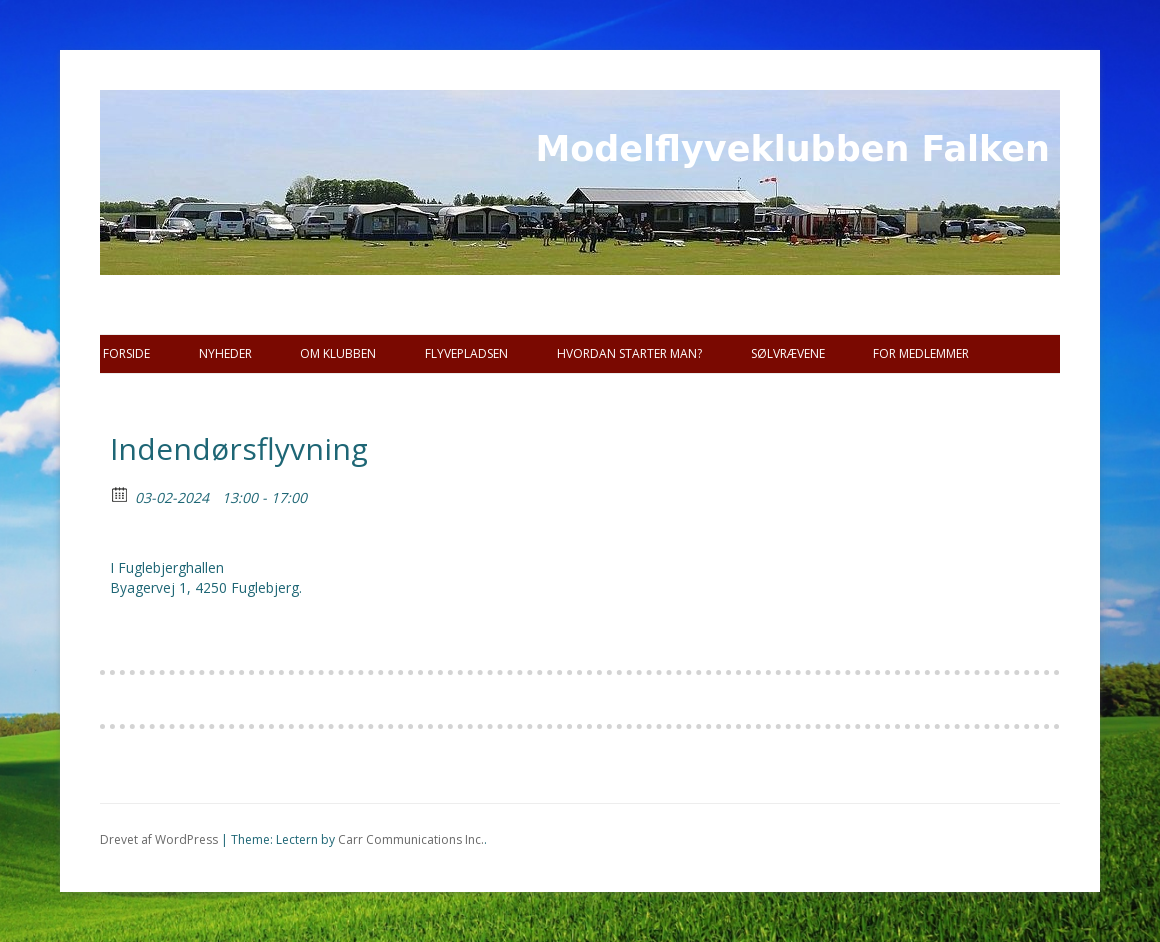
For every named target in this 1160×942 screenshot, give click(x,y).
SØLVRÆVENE (788, 353)
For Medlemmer (921, 353)
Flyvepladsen (466, 353)
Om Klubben (338, 353)
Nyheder (225, 353)
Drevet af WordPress (159, 839)
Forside (126, 353)
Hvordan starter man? (629, 353)
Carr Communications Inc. (411, 839)
